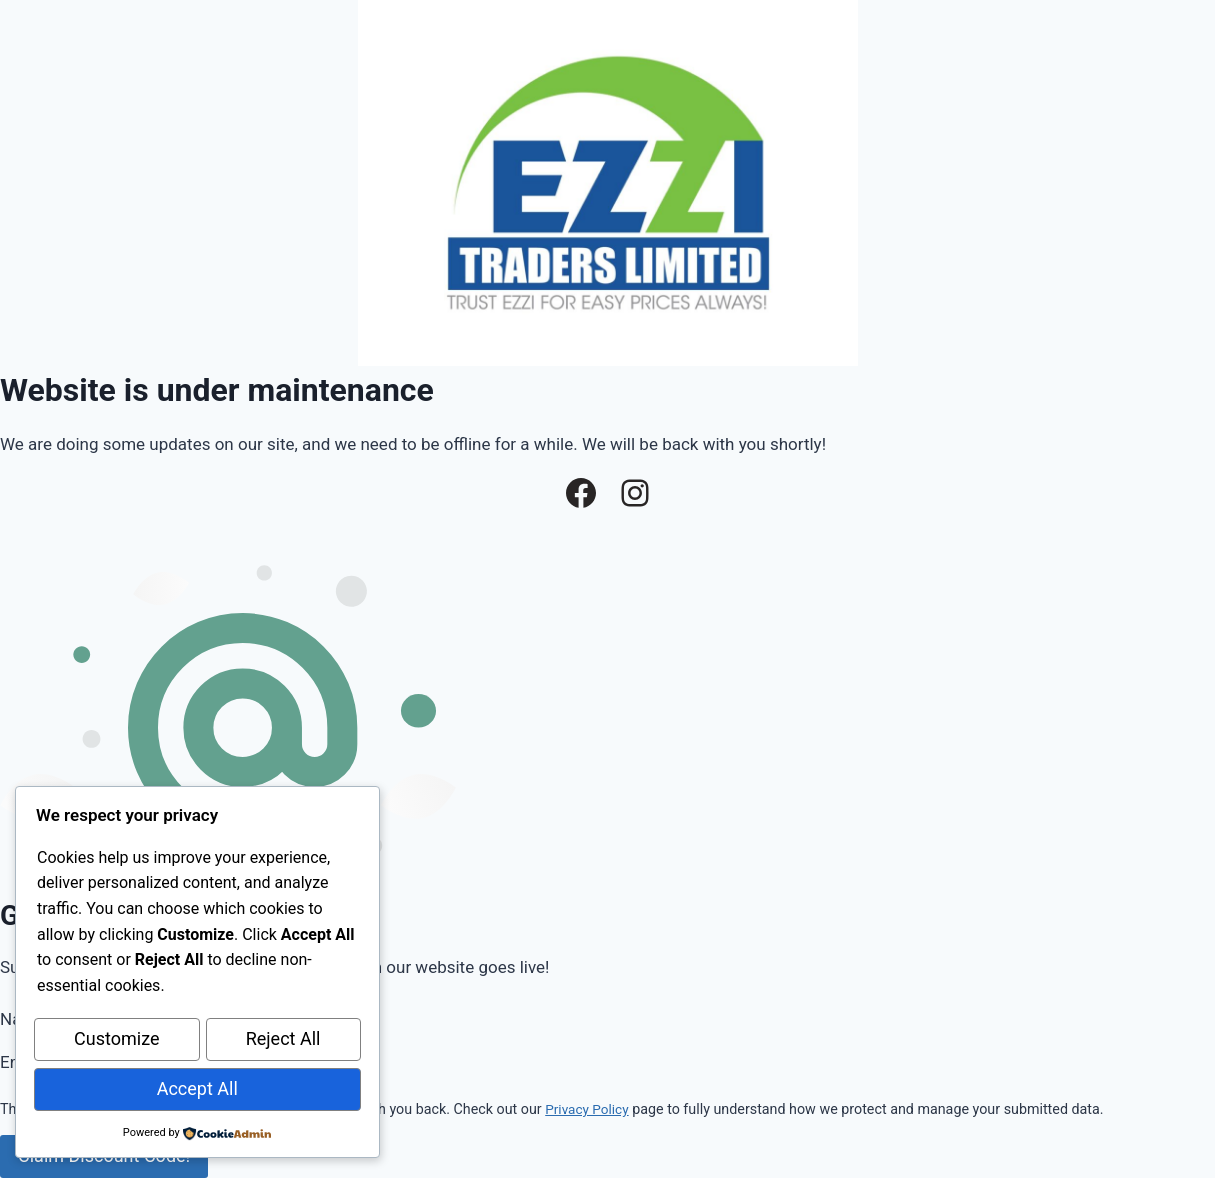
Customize (116, 1042)
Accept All (197, 1089)
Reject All (283, 1042)
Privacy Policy (589, 1109)
